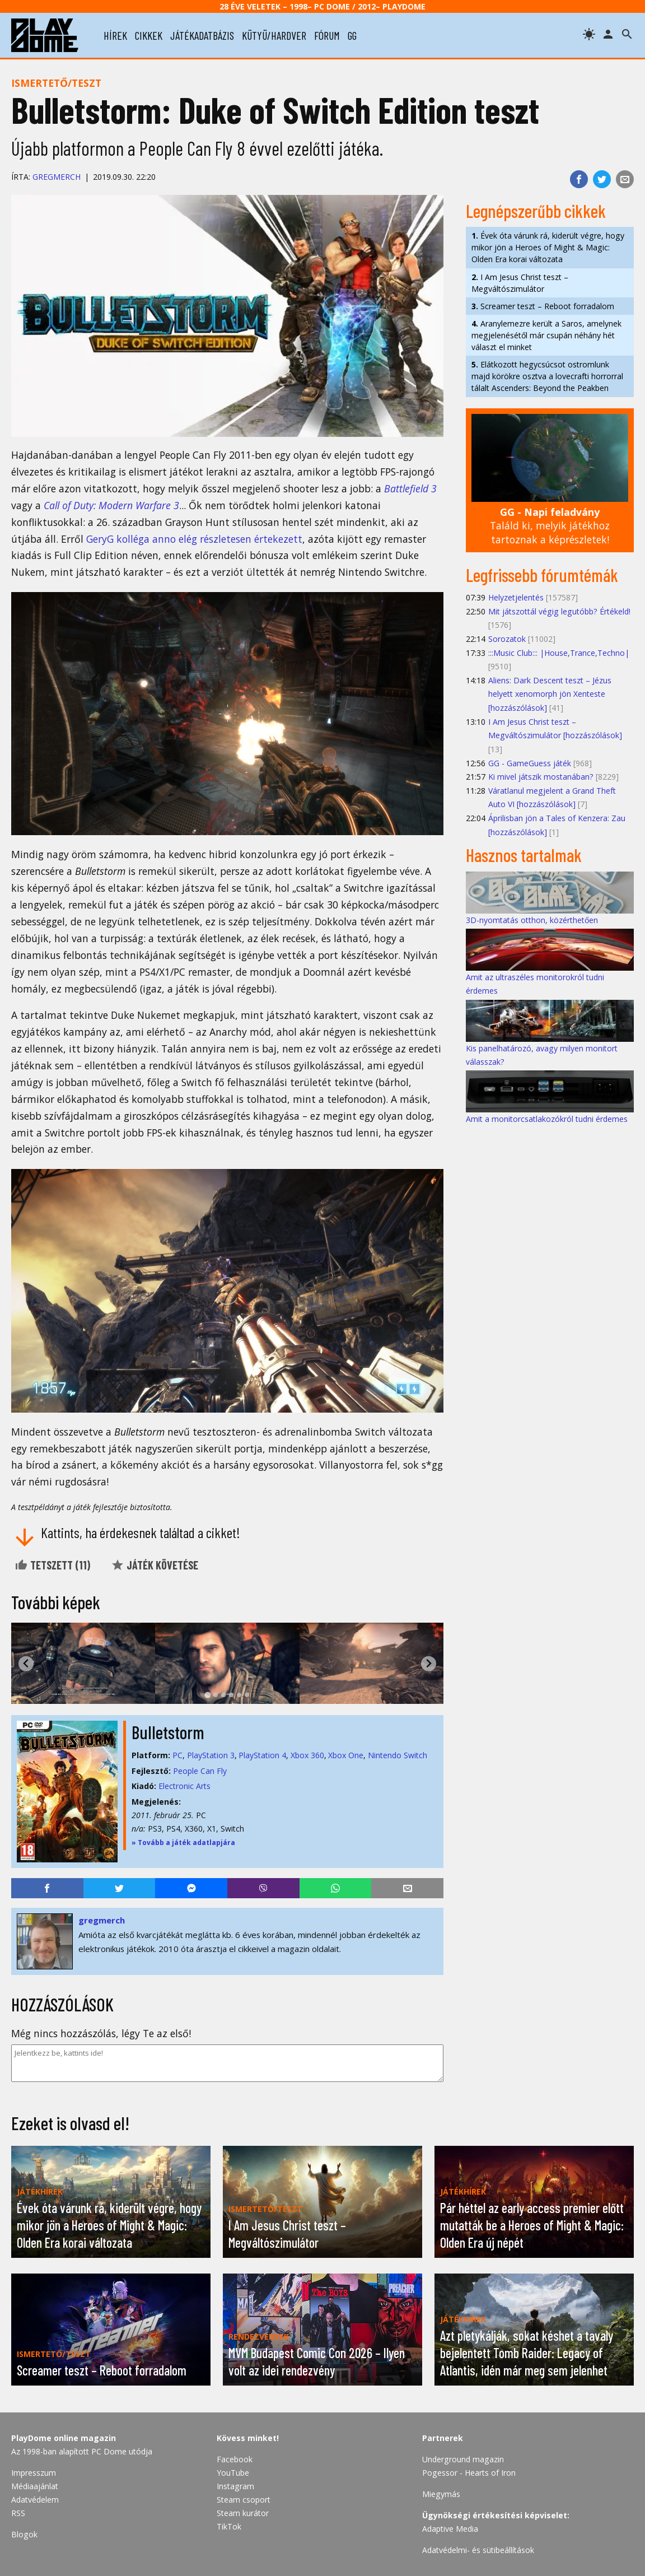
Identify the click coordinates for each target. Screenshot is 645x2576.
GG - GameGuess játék (529, 763)
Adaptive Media (450, 2528)
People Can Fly (200, 1771)
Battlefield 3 (410, 488)
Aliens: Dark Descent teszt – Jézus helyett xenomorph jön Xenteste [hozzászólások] (549, 694)
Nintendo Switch (397, 1755)
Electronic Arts (184, 1786)
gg (352, 35)
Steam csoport (243, 2499)
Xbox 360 (307, 1755)
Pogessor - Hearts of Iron (469, 2472)
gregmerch (56, 176)
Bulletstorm (168, 1732)
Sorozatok (507, 638)
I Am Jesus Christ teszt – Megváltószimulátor (519, 283)
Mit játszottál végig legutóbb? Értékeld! (559, 611)
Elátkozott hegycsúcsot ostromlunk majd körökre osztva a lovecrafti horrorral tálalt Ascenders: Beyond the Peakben (547, 376)
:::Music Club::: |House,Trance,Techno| (558, 653)
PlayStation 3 (211, 1755)
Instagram (235, 2486)
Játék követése (154, 1565)
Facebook (235, 2459)
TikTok (229, 2526)
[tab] (207, 1695)
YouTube (233, 2472)
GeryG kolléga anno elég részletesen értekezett (194, 539)
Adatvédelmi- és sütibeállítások (478, 2550)
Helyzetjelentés (516, 597)
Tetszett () (52, 1565)
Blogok (24, 2534)
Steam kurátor (243, 2513)
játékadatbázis (202, 35)
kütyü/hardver (274, 35)
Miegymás (441, 2494)
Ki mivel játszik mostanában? (540, 776)
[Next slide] (428, 1663)
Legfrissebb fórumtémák (542, 574)
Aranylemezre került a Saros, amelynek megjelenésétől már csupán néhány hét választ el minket (546, 335)
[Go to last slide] (26, 1663)
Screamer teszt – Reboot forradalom (542, 306)
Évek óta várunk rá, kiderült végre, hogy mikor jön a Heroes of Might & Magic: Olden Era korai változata (547, 247)
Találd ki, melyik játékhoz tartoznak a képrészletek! (550, 525)
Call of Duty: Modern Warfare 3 (111, 505)
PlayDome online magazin (63, 2438)
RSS (18, 2513)
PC (177, 1755)
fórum (327, 35)
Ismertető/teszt (56, 83)
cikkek (148, 35)
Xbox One (345, 1755)
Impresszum (33, 2472)
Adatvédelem (35, 2499)
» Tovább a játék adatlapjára (183, 1842)
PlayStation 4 (262, 1755)
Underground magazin (463, 2459)
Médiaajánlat (34, 2486)
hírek (115, 35)
